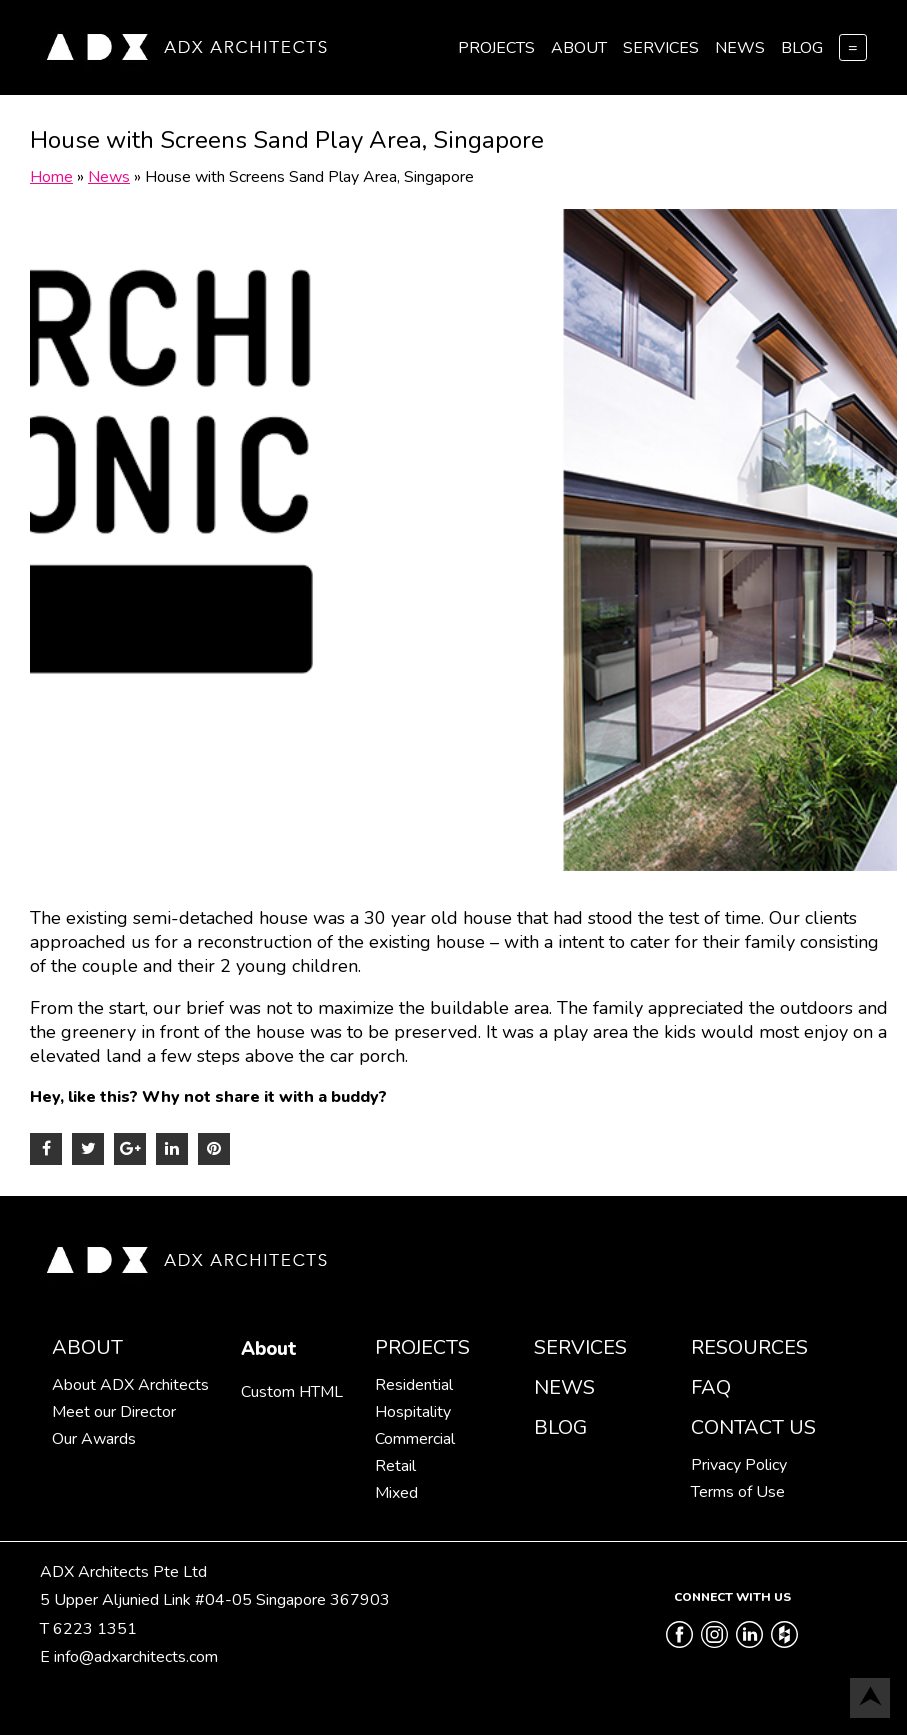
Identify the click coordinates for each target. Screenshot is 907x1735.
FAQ (711, 1387)
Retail (395, 1466)
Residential (414, 1385)
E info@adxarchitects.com (129, 1657)
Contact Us (753, 1427)
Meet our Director (114, 1412)
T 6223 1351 (88, 1629)
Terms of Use (738, 1492)
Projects (496, 48)
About (579, 48)
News (740, 48)
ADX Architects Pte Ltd (123, 1572)
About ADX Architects (130, 1385)
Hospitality (413, 1412)
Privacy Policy (739, 1465)
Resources (749, 1347)
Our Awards (94, 1439)
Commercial (415, 1439)
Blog (802, 48)
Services (661, 48)
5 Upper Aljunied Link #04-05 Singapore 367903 (215, 1600)
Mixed (396, 1493)
